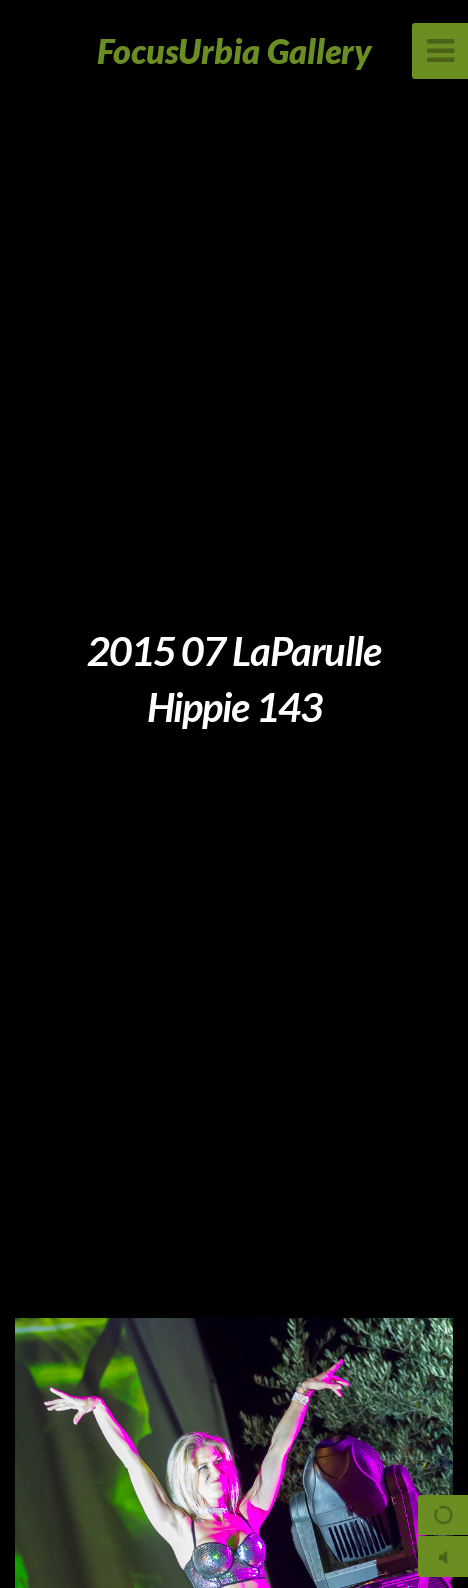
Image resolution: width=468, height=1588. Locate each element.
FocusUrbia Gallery (234, 50)
